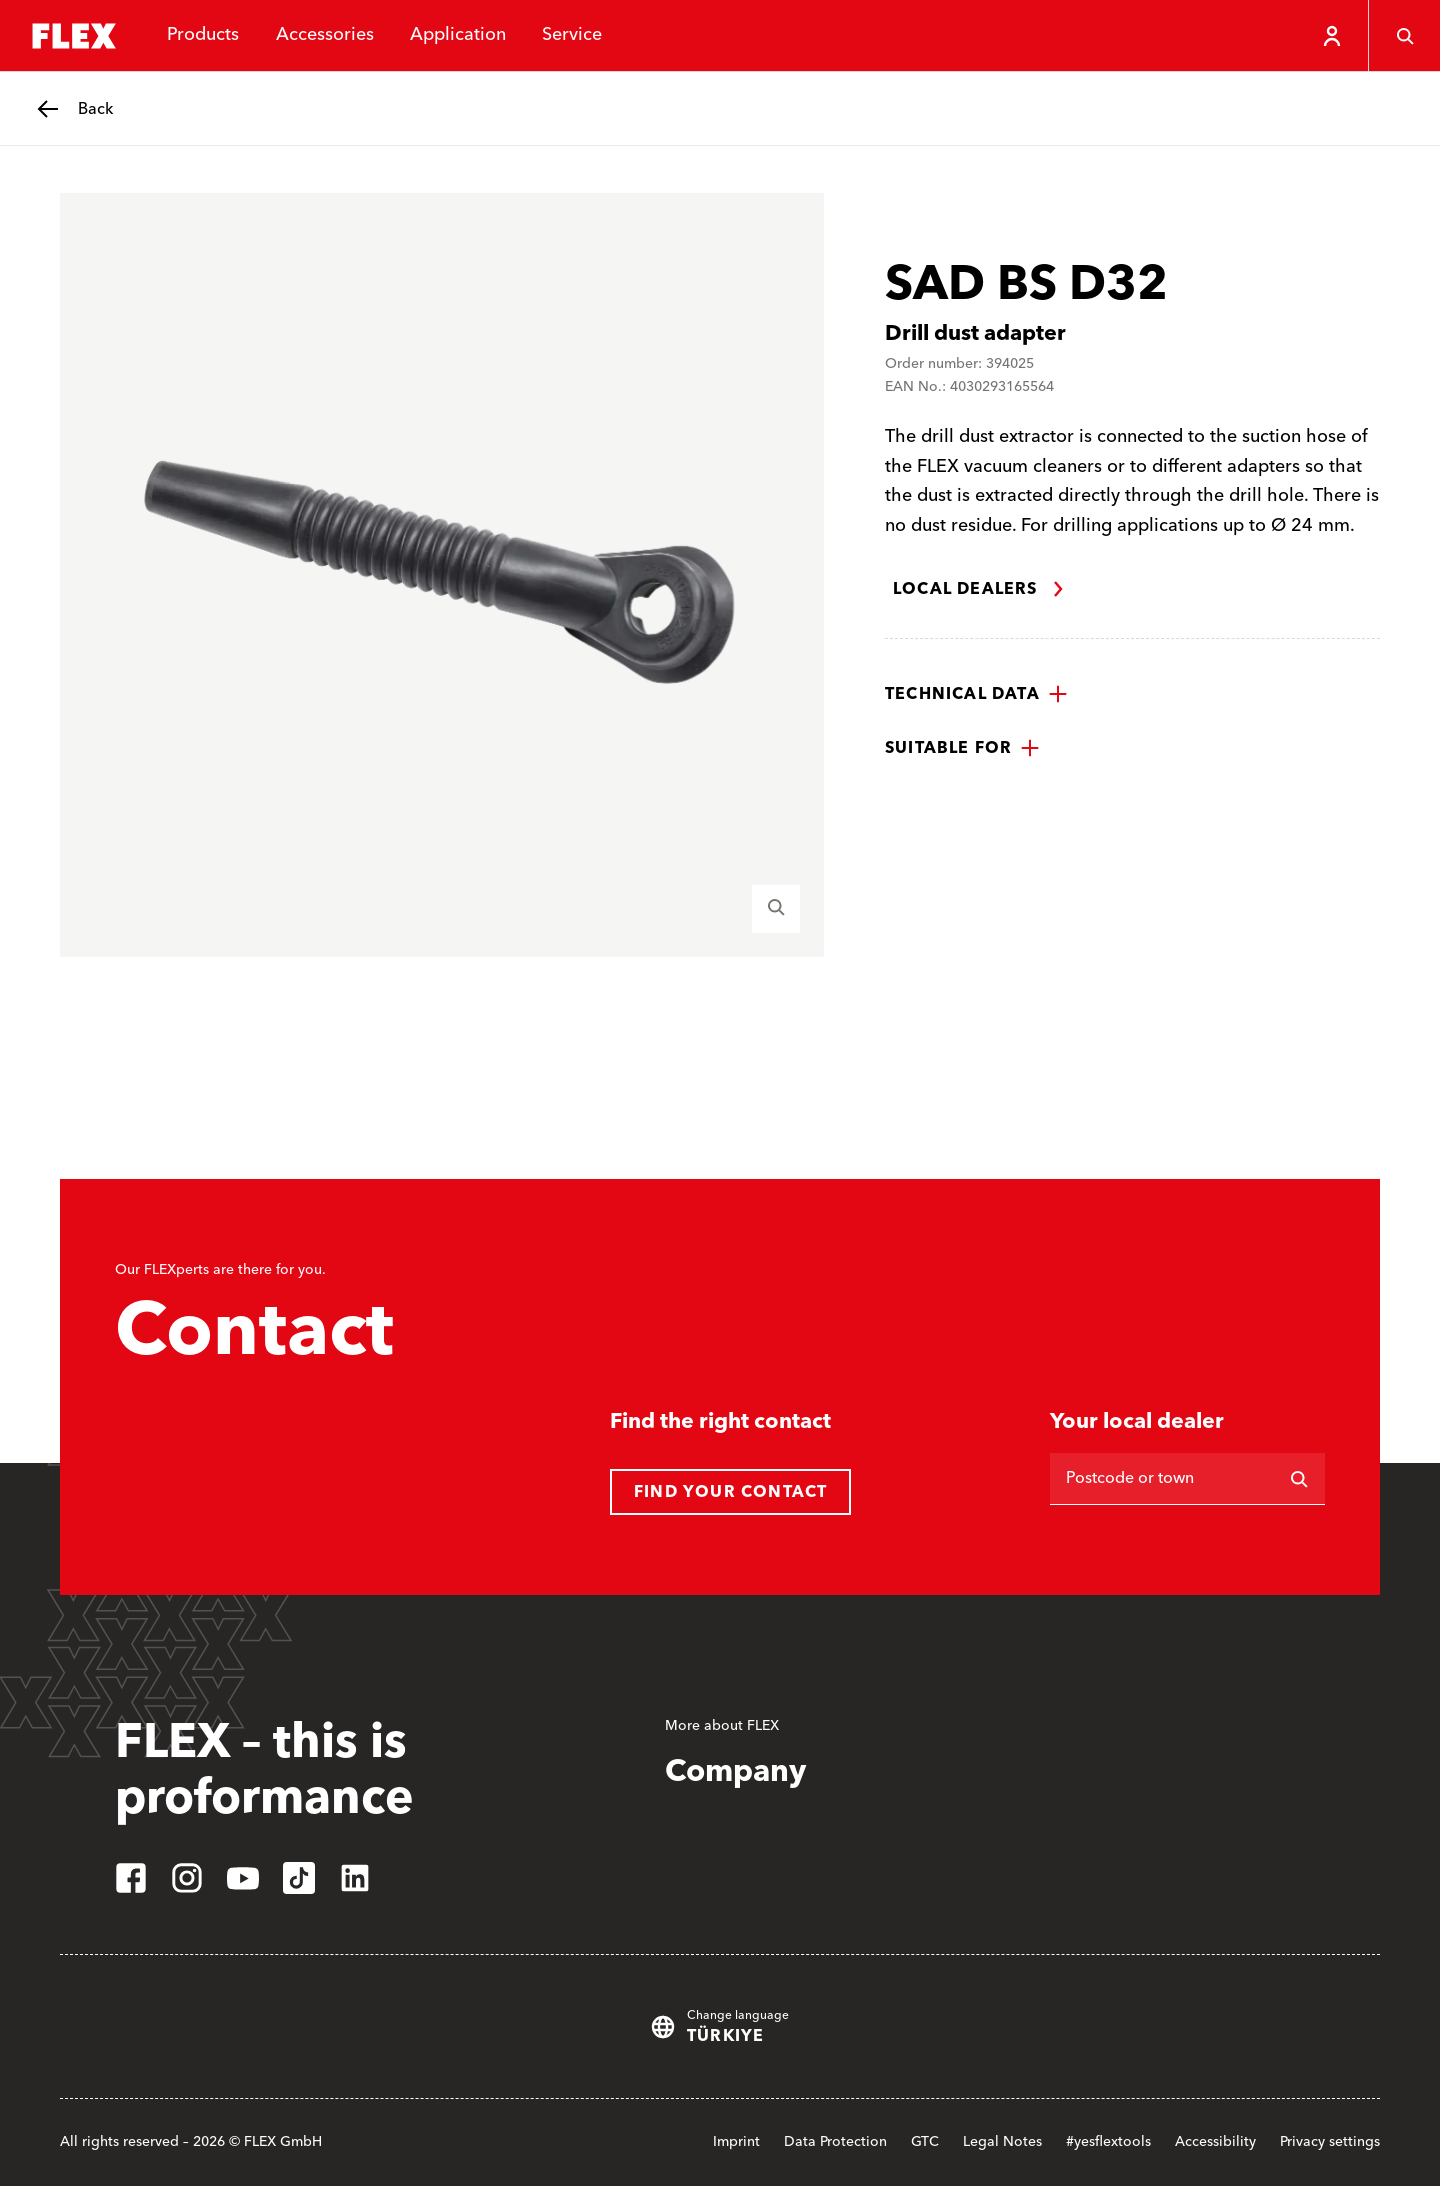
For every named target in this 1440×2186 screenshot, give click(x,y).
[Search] (1299, 1479)
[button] (976, 694)
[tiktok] (299, 1878)
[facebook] (131, 1878)
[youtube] (243, 1878)
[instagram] (187, 1878)
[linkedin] (355, 1878)
